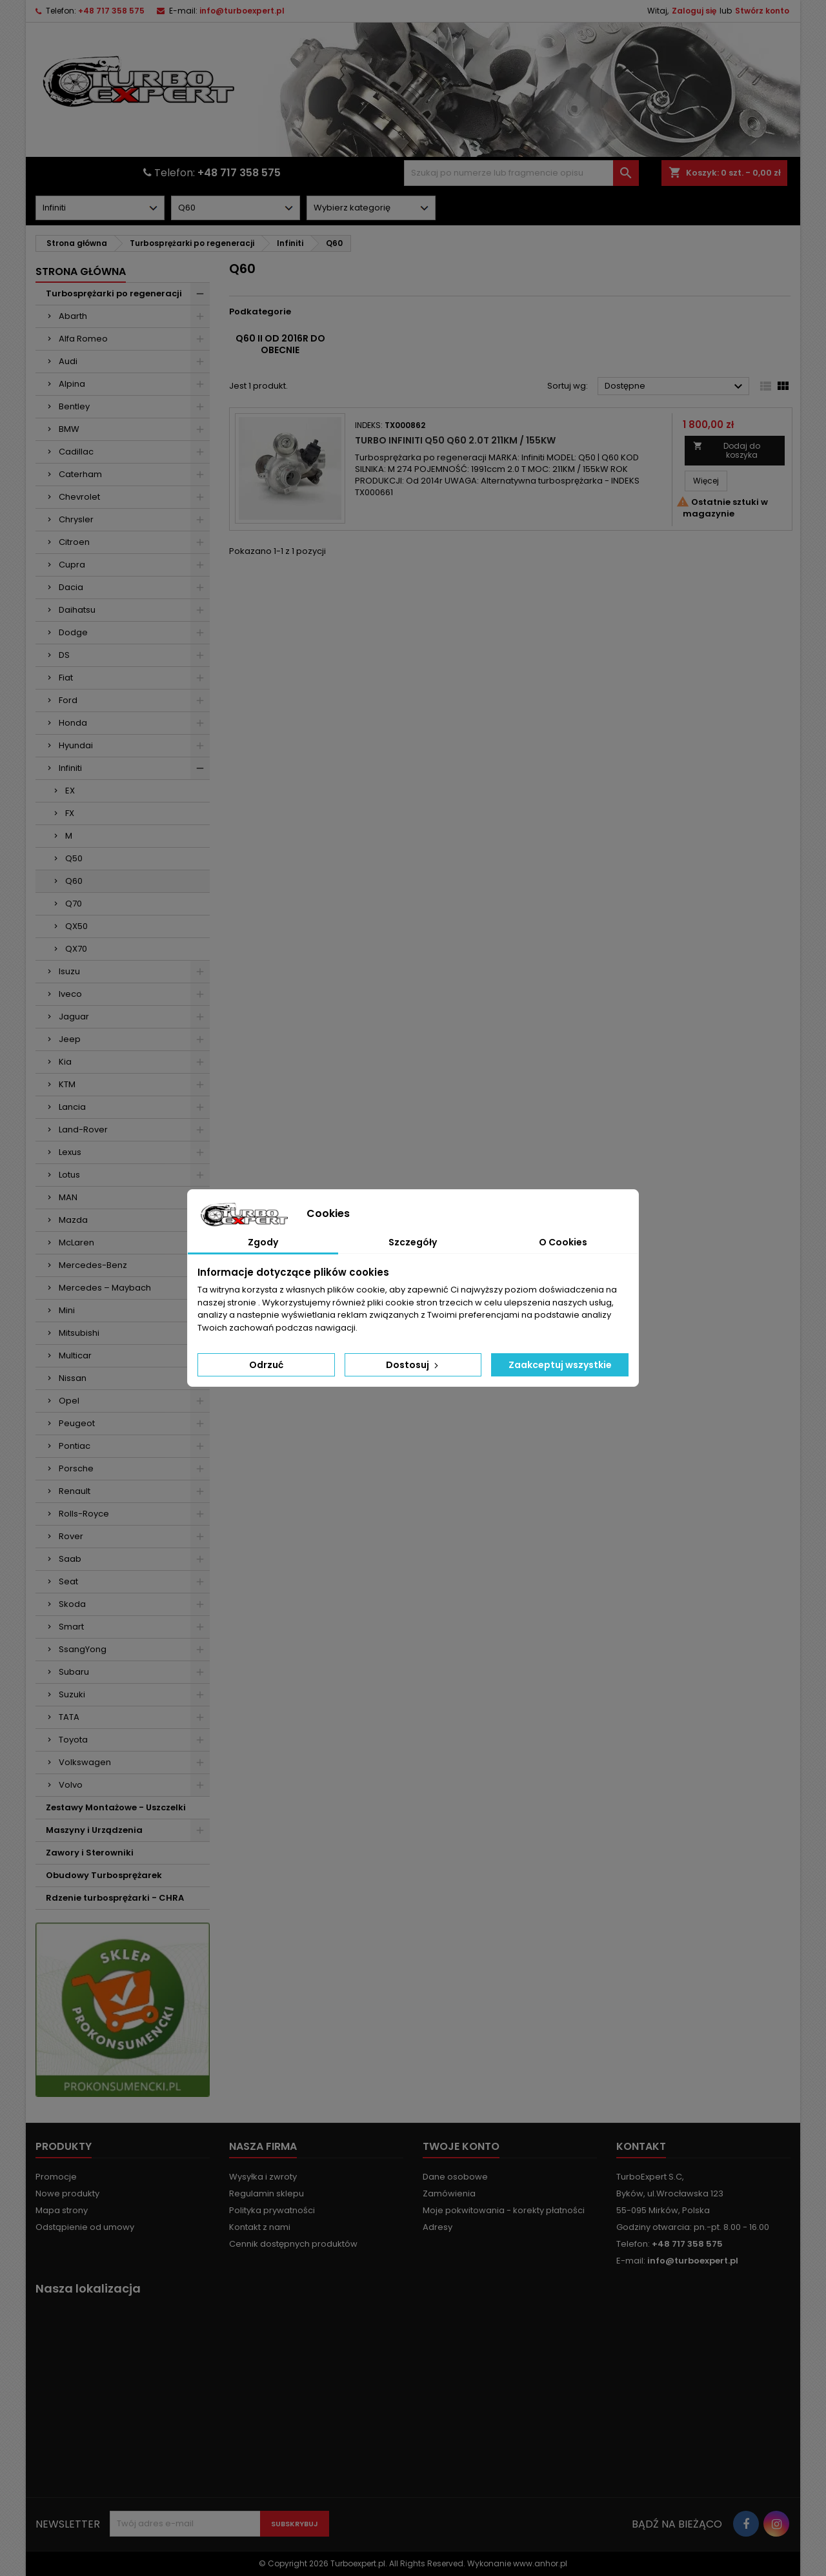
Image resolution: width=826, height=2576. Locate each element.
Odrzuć (266, 1364)
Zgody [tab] (263, 1242)
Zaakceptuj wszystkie (560, 1364)
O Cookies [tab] (563, 1242)
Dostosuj (413, 1364)
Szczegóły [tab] (412, 1242)
